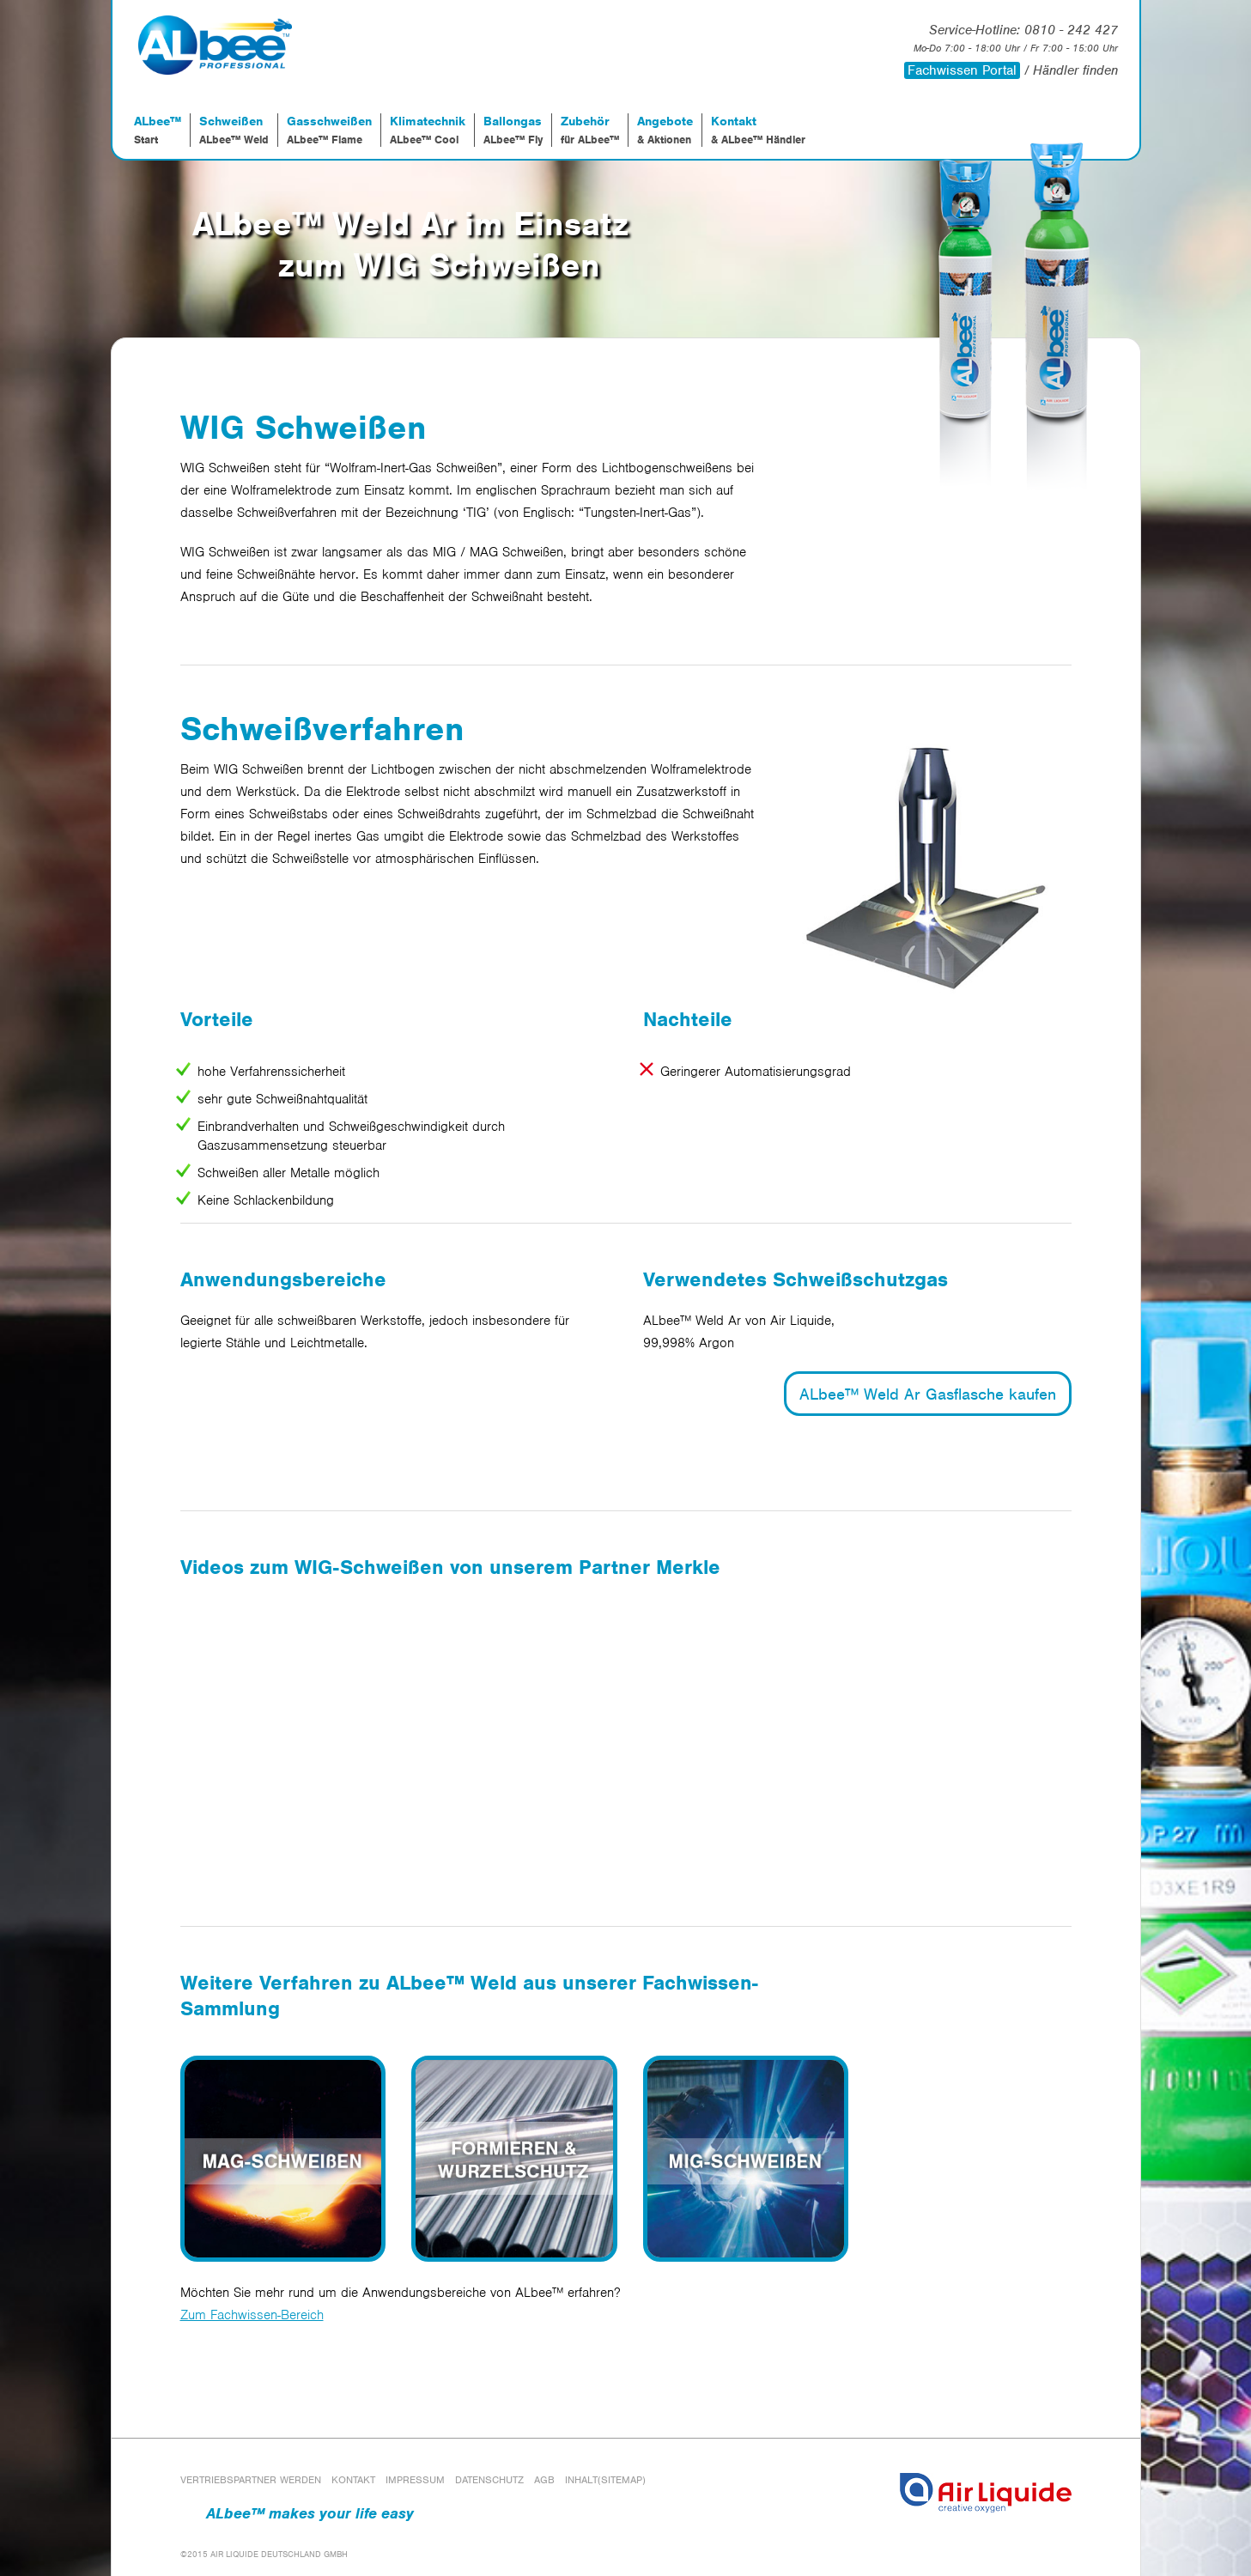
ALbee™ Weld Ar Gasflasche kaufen (927, 1394)
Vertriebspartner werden (250, 2480)
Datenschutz (489, 2480)
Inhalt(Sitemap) (605, 2480)
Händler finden (1075, 70)
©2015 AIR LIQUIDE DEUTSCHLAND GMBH (264, 2554)
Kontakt (353, 2480)
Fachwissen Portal (962, 70)
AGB (544, 2480)
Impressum (415, 2480)
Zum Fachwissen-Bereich (252, 2315)
